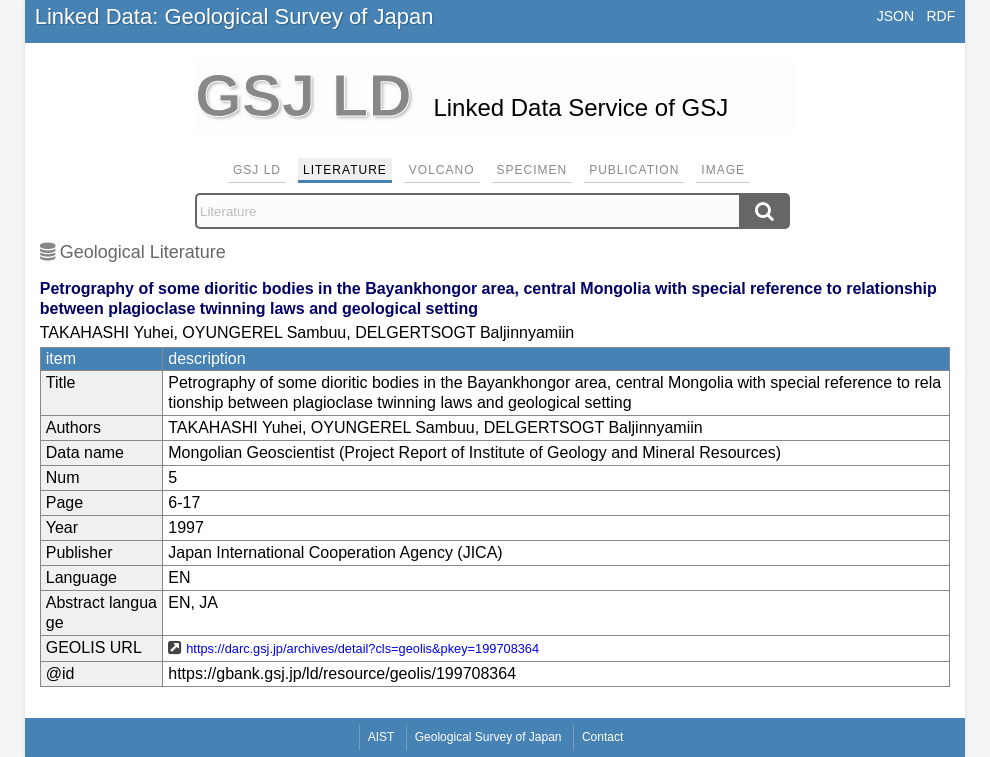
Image (723, 170)
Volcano (442, 170)
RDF (940, 16)
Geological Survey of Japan (488, 737)
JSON (895, 16)
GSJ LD (257, 170)
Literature (345, 170)
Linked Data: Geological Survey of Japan (234, 16)
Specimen (532, 170)
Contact (602, 737)
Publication (634, 170)
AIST (381, 737)
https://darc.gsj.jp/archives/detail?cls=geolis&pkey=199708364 (362, 648)
